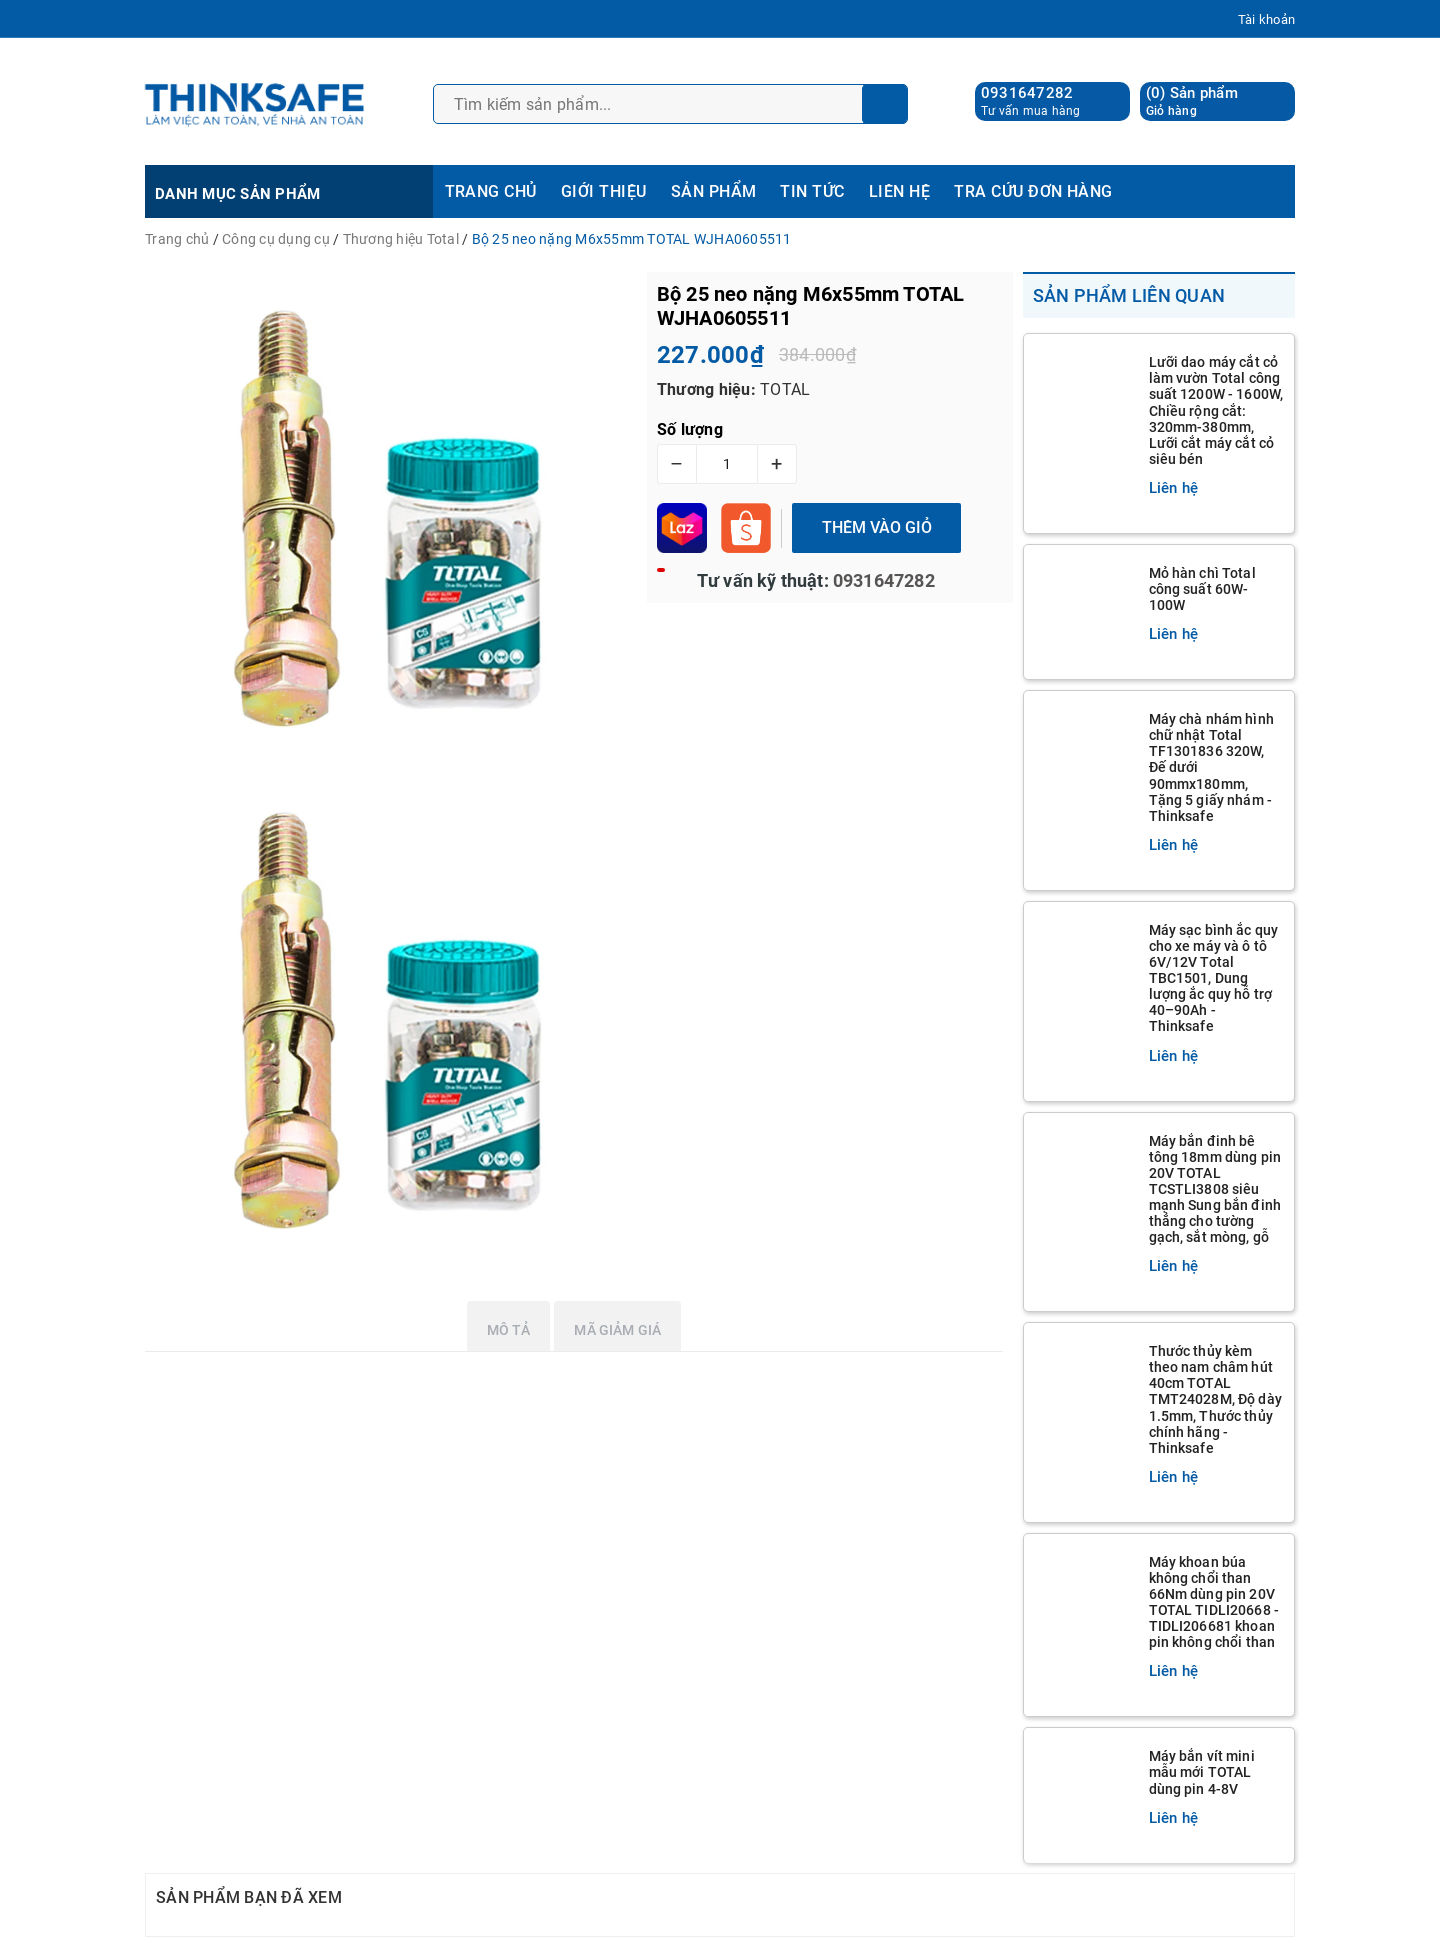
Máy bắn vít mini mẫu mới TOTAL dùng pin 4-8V (1202, 1772)
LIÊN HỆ (899, 191)
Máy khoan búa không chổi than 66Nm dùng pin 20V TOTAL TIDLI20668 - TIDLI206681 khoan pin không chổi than (1214, 1602)
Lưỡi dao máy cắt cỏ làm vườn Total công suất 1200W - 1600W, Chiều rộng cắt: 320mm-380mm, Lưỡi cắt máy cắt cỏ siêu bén (1216, 410)
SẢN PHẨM (714, 191)
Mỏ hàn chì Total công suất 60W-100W (1202, 589)
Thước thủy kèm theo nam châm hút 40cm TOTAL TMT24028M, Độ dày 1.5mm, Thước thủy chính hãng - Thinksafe (1215, 1399)
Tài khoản (1266, 19)
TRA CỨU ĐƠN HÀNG (1033, 191)
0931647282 (1027, 93)
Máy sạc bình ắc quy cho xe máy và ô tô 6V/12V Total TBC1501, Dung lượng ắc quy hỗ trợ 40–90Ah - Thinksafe (1214, 978)
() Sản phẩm (1192, 101)
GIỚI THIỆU (604, 191)
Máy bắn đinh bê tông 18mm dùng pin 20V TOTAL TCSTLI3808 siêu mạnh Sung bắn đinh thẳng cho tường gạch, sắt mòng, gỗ (1215, 1189)
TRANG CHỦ (491, 191)
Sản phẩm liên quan (1129, 295)
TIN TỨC (812, 191)
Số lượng (690, 429)
